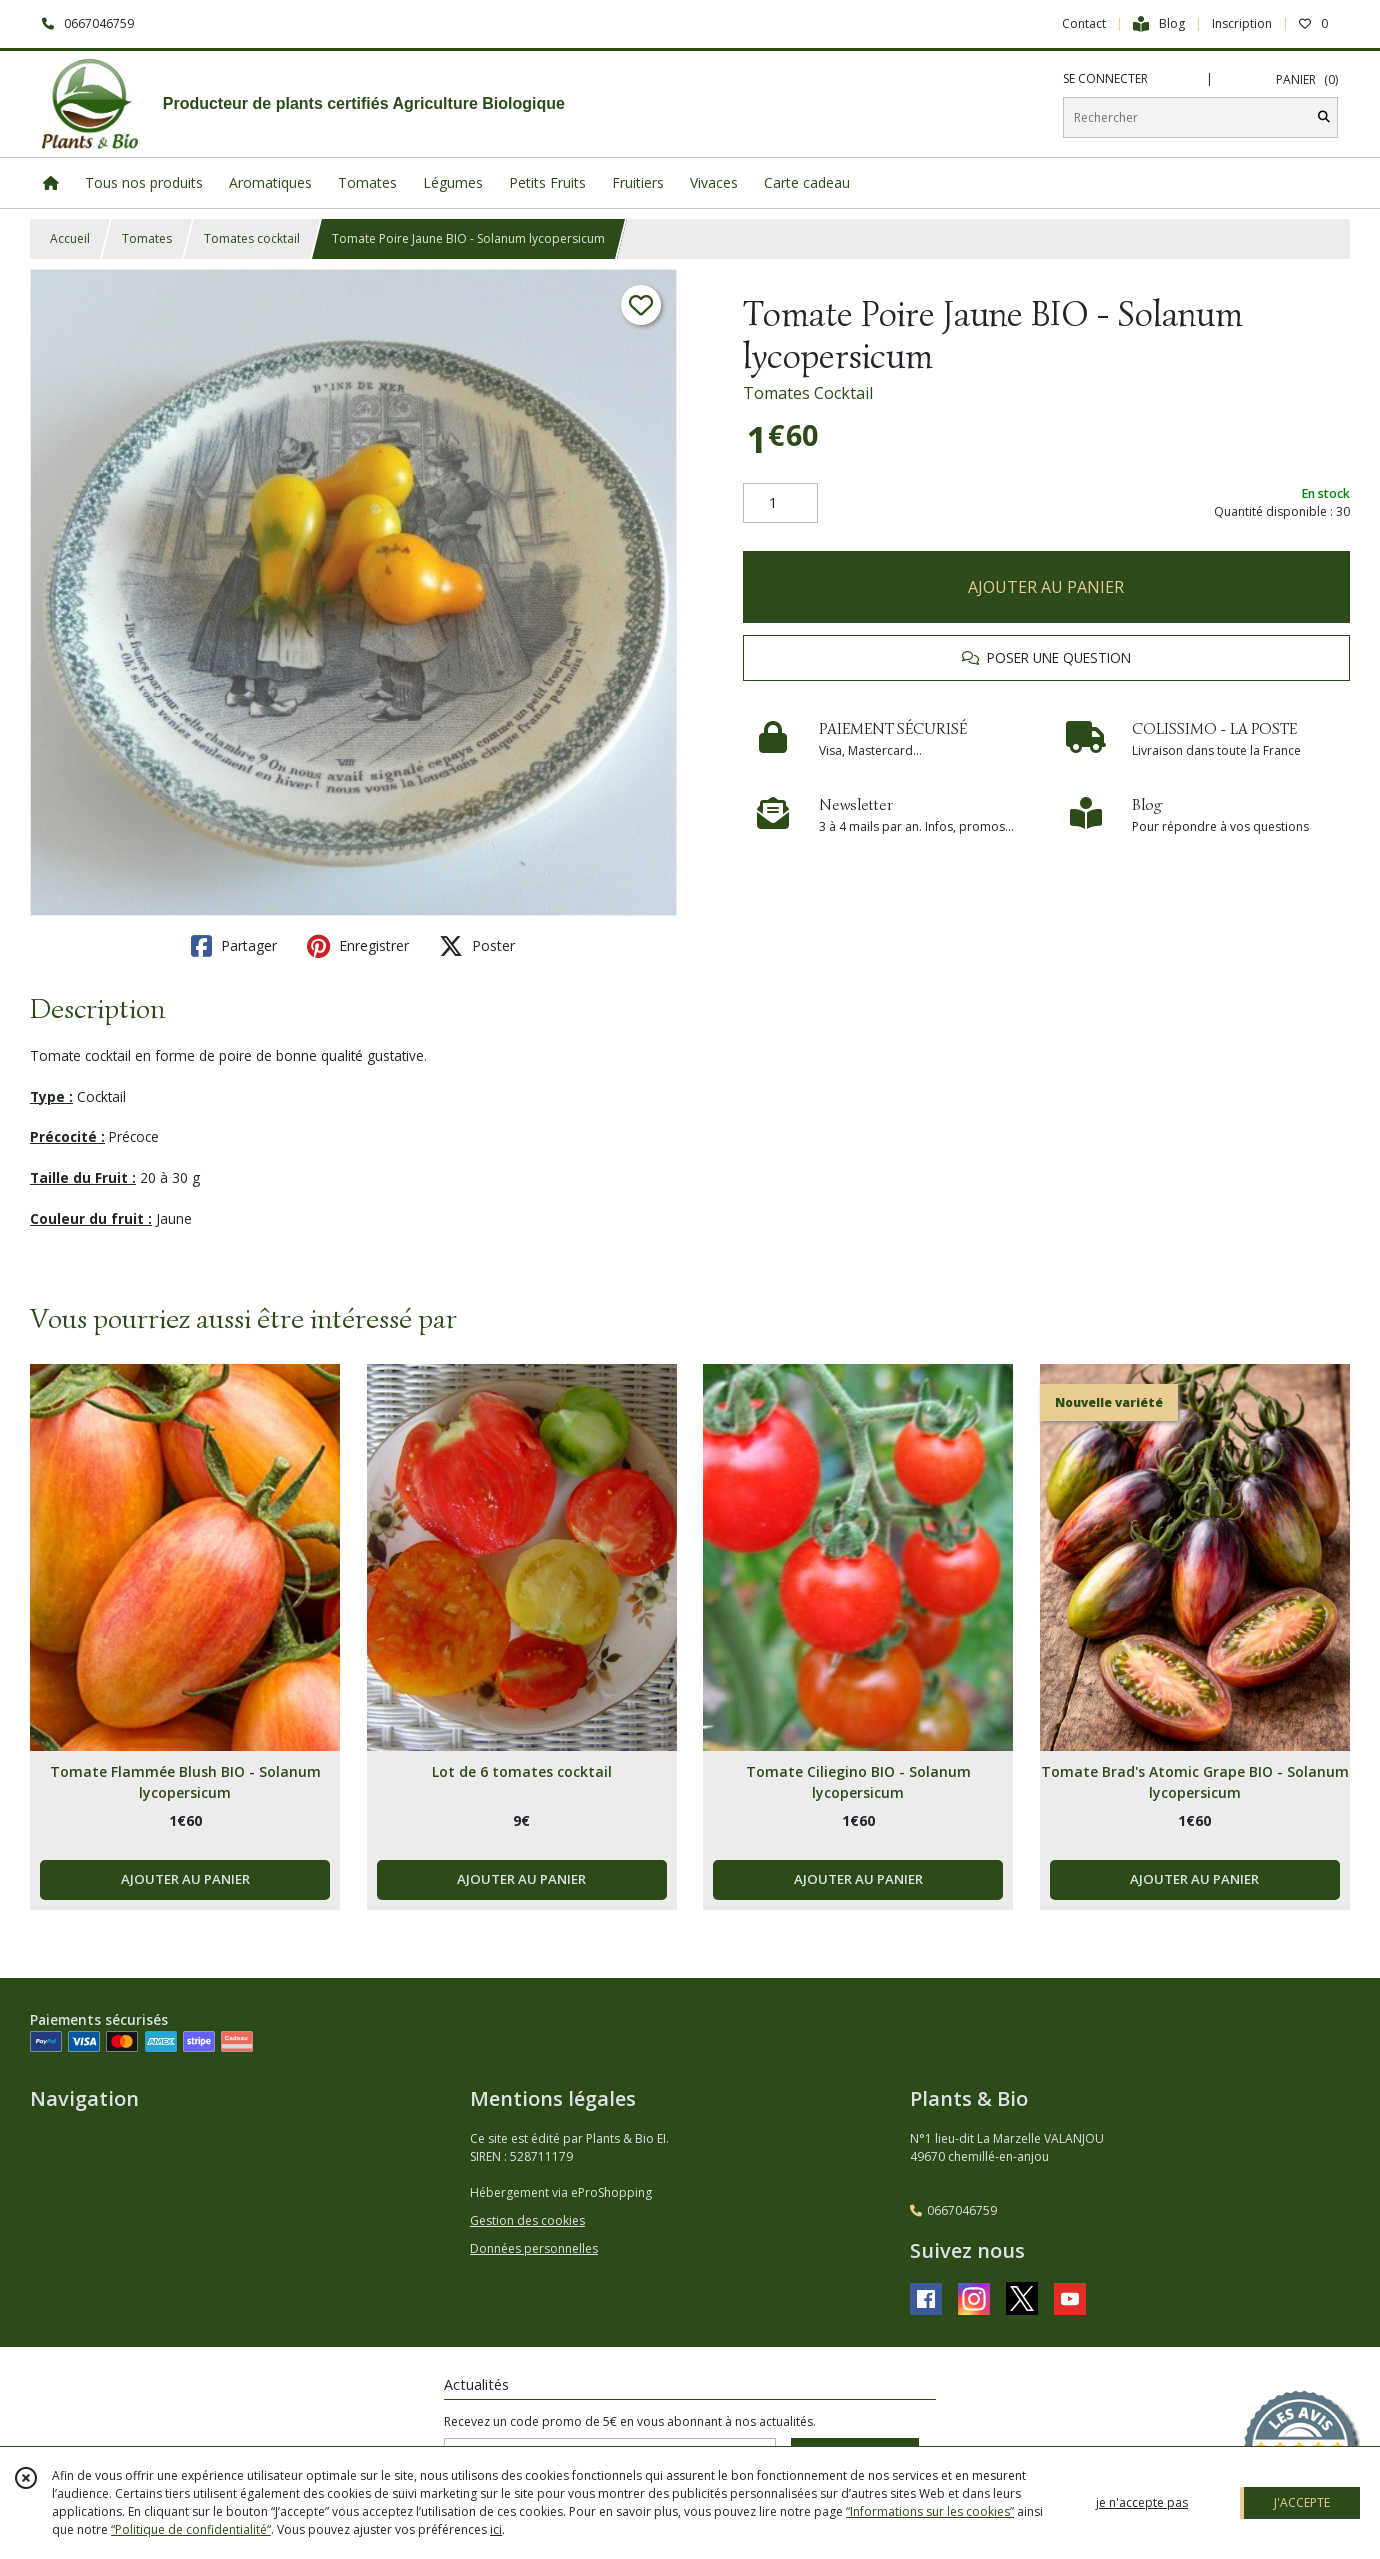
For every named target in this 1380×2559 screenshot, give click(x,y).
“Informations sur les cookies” (930, 2511)
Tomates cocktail (252, 238)
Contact (1084, 23)
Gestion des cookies (527, 2220)
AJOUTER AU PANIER (1046, 587)
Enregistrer (358, 946)
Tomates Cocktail (808, 393)
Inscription (1242, 23)
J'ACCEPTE (1302, 2502)
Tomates (147, 238)
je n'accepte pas (1142, 2502)
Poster (477, 946)
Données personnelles (534, 2248)
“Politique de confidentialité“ (191, 2529)
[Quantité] (780, 503)
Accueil (70, 238)
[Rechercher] (1324, 117)
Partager (234, 946)
